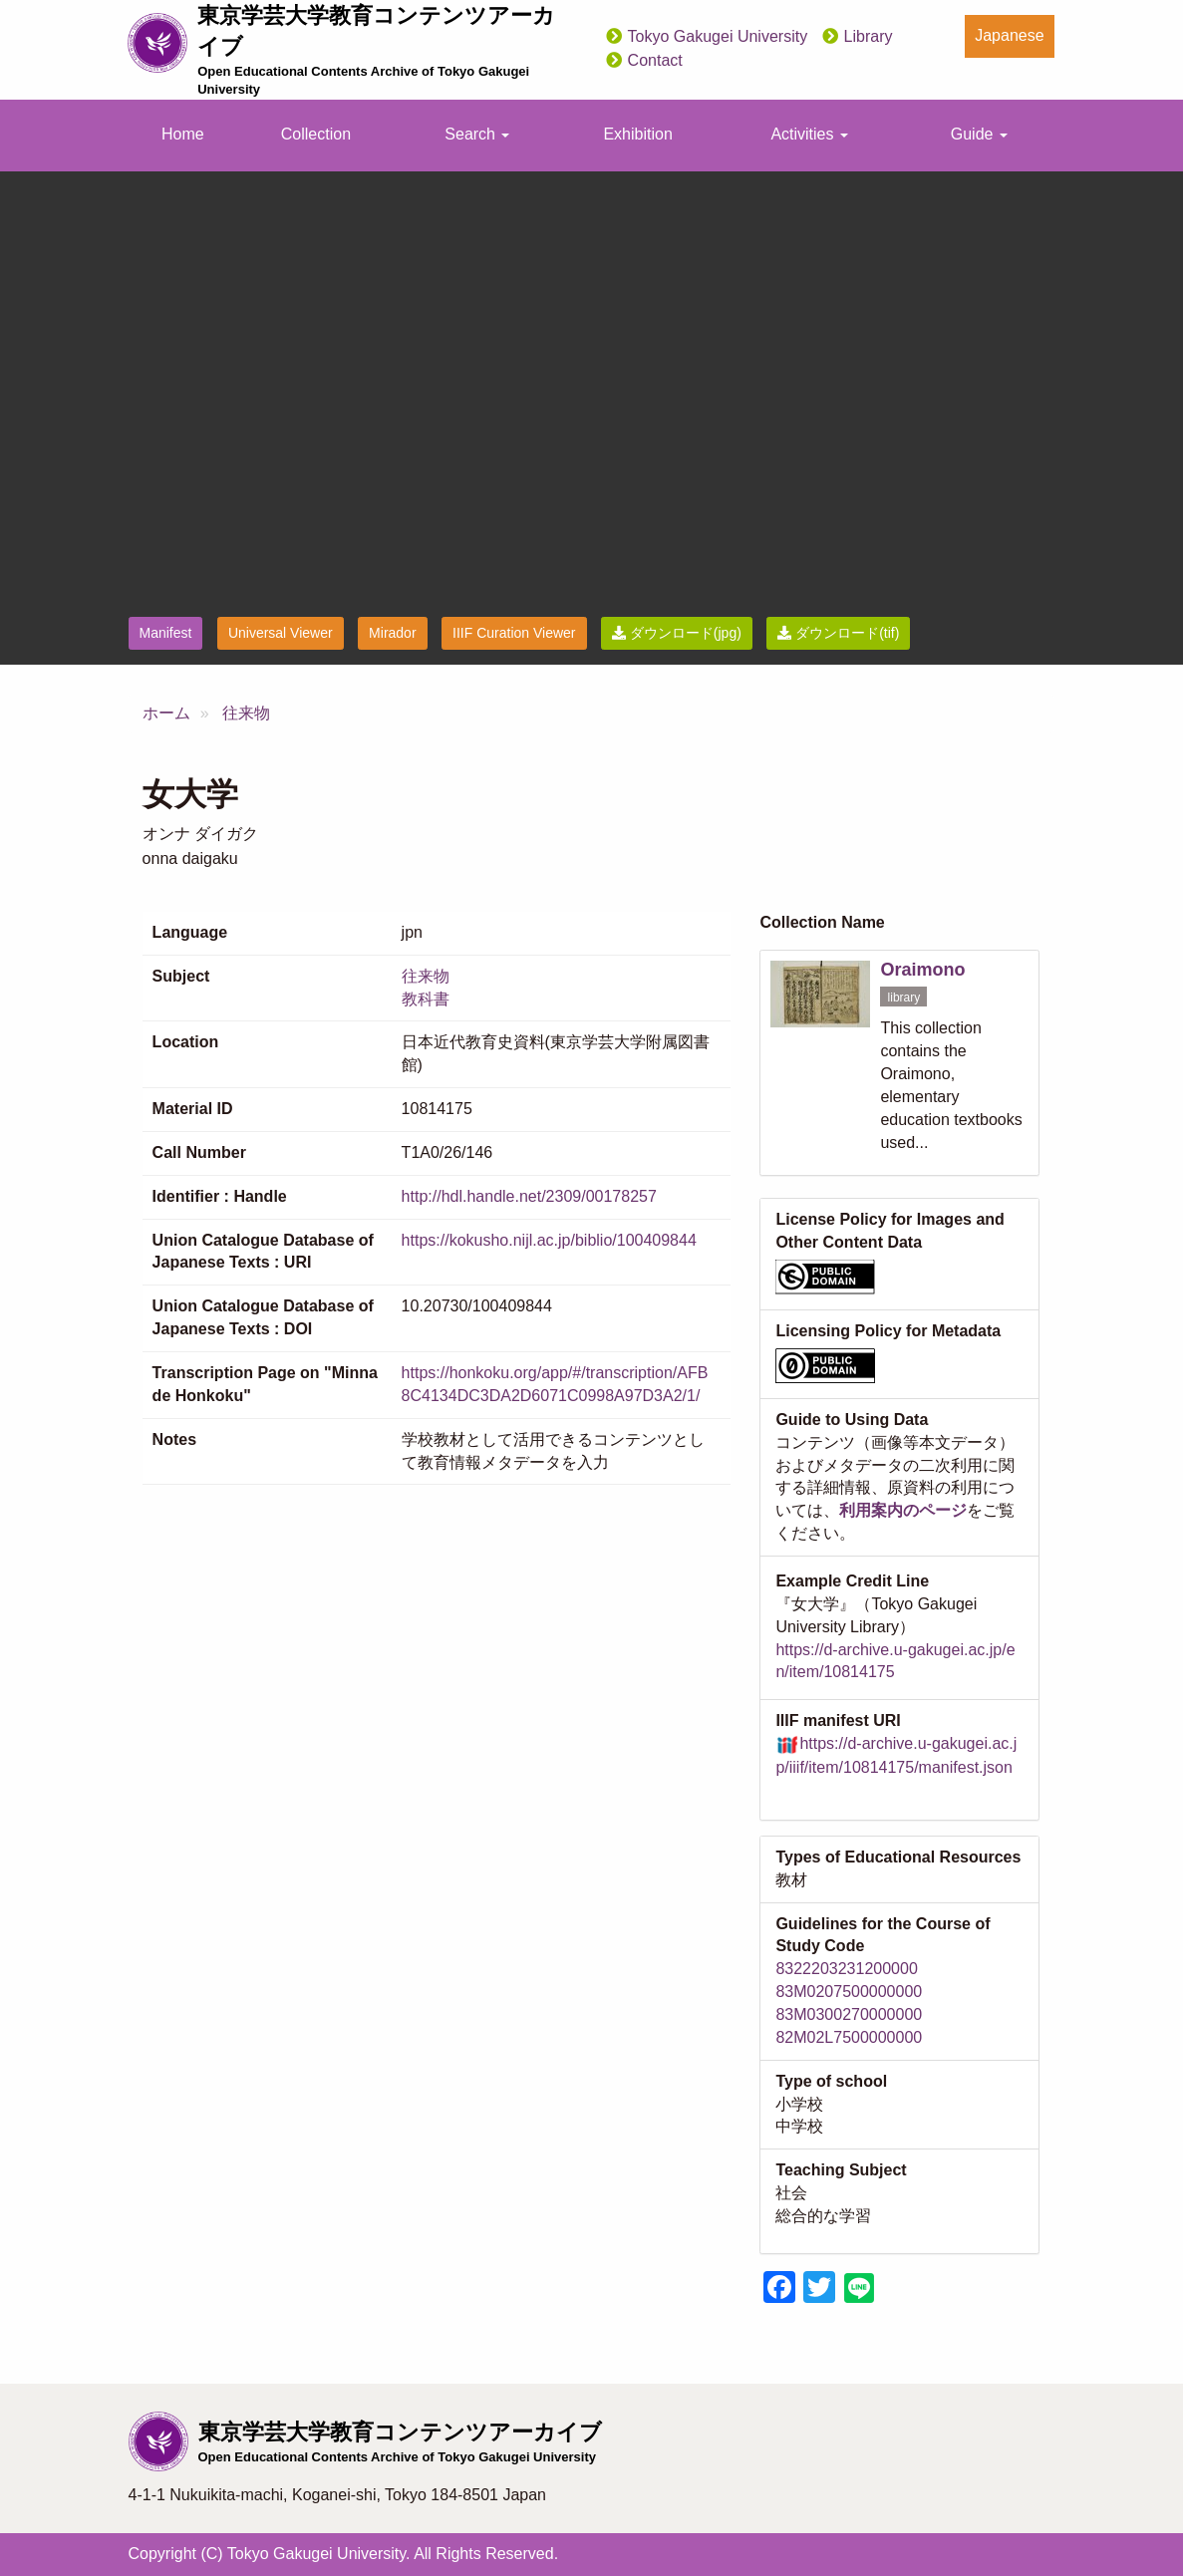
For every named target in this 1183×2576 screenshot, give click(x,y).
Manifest (166, 633)
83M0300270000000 (848, 2014)
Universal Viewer (280, 633)
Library (868, 36)
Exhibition (637, 134)
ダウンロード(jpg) (676, 633)
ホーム (166, 713)
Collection (316, 134)
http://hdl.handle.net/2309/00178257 (529, 1196)
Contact (655, 60)
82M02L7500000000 (848, 2037)
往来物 (246, 713)
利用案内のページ (903, 1510)
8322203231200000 (846, 1968)
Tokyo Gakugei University (718, 36)
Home (182, 134)
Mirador (392, 633)
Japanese (1009, 35)
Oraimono (922, 970)
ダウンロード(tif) (838, 633)
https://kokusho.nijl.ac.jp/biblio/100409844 (549, 1240)
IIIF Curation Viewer (513, 633)
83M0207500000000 (848, 1991)
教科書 (425, 999)
